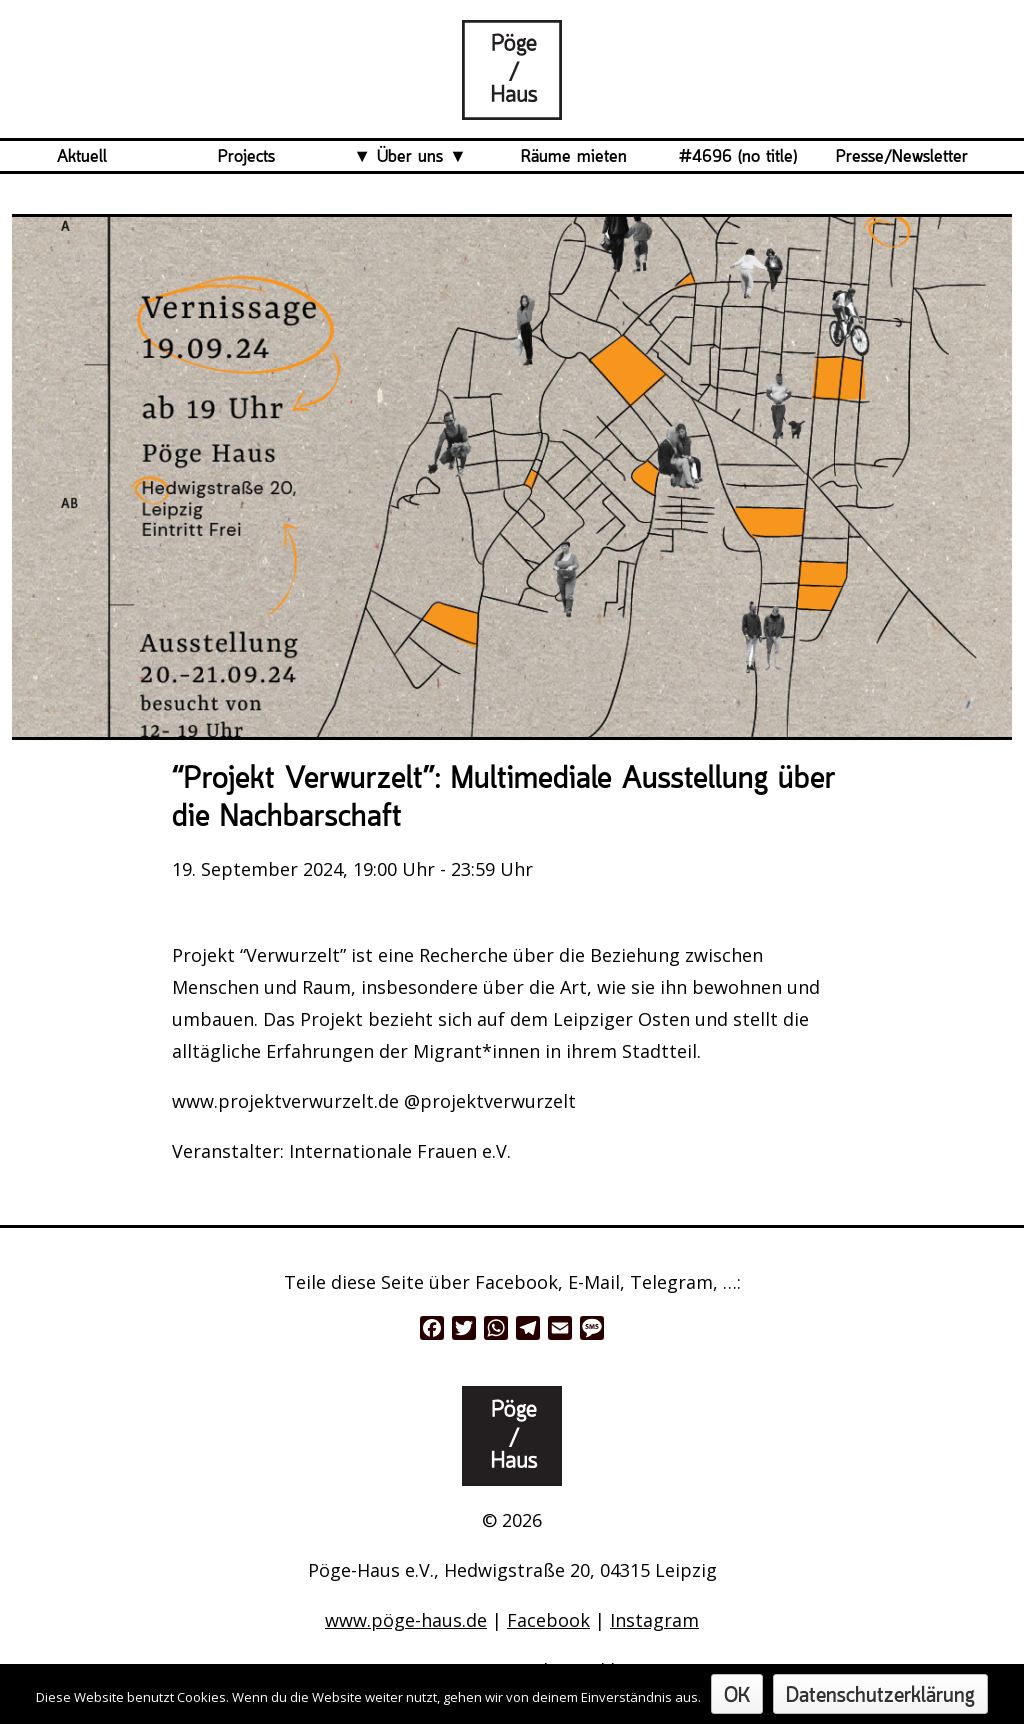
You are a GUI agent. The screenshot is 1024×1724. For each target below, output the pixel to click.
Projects (246, 157)
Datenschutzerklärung (880, 1696)
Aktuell (82, 157)
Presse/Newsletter (902, 157)
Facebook (548, 1620)
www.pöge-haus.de (406, 1620)
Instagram (654, 1620)
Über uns (410, 157)
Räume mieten (574, 157)
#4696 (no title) (738, 157)
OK (737, 1696)
